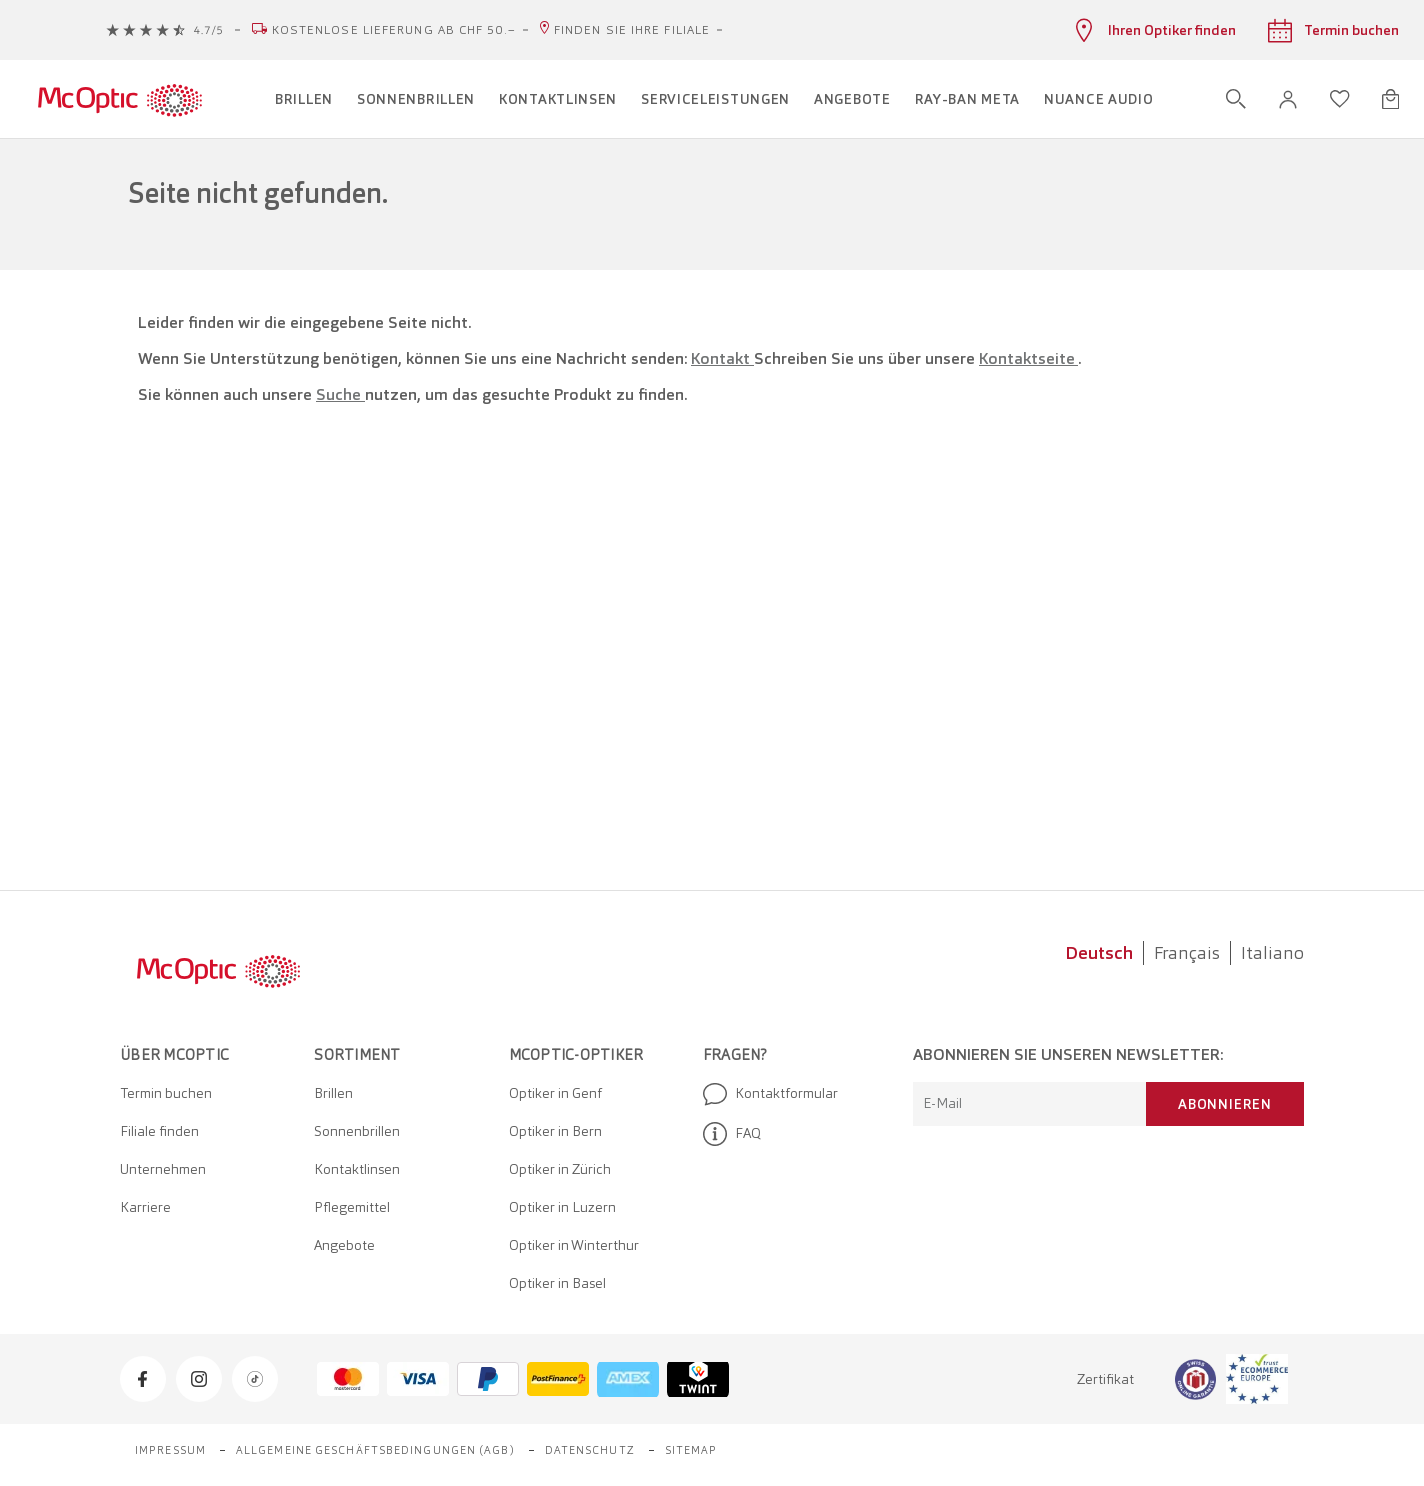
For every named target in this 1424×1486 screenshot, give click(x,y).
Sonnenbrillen (357, 1131)
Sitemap (691, 1450)
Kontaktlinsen (357, 1169)
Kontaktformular (770, 1094)
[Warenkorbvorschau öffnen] (1390, 99)
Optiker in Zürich (560, 1169)
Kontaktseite (1028, 358)
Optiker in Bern (555, 1131)
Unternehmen (163, 1169)
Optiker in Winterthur (574, 1245)
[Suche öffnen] (1236, 99)
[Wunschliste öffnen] (1340, 99)
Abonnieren (1225, 1104)
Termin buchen (166, 1093)
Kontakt (722, 358)
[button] (1288, 99)
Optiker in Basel (557, 1283)
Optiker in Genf (555, 1093)
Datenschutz (590, 1450)
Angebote (344, 1245)
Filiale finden (159, 1131)
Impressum (170, 1450)
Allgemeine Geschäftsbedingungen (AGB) (375, 1450)
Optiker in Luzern (562, 1207)
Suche (340, 394)
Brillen (333, 1093)
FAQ (732, 1134)
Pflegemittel (352, 1207)
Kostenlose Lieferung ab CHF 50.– (394, 30)
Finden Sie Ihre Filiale (632, 30)
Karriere (145, 1207)
